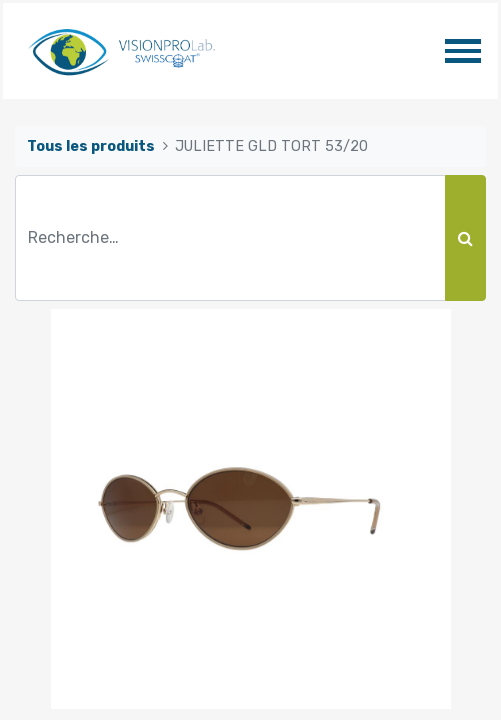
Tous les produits (91, 146)
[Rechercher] (465, 238)
